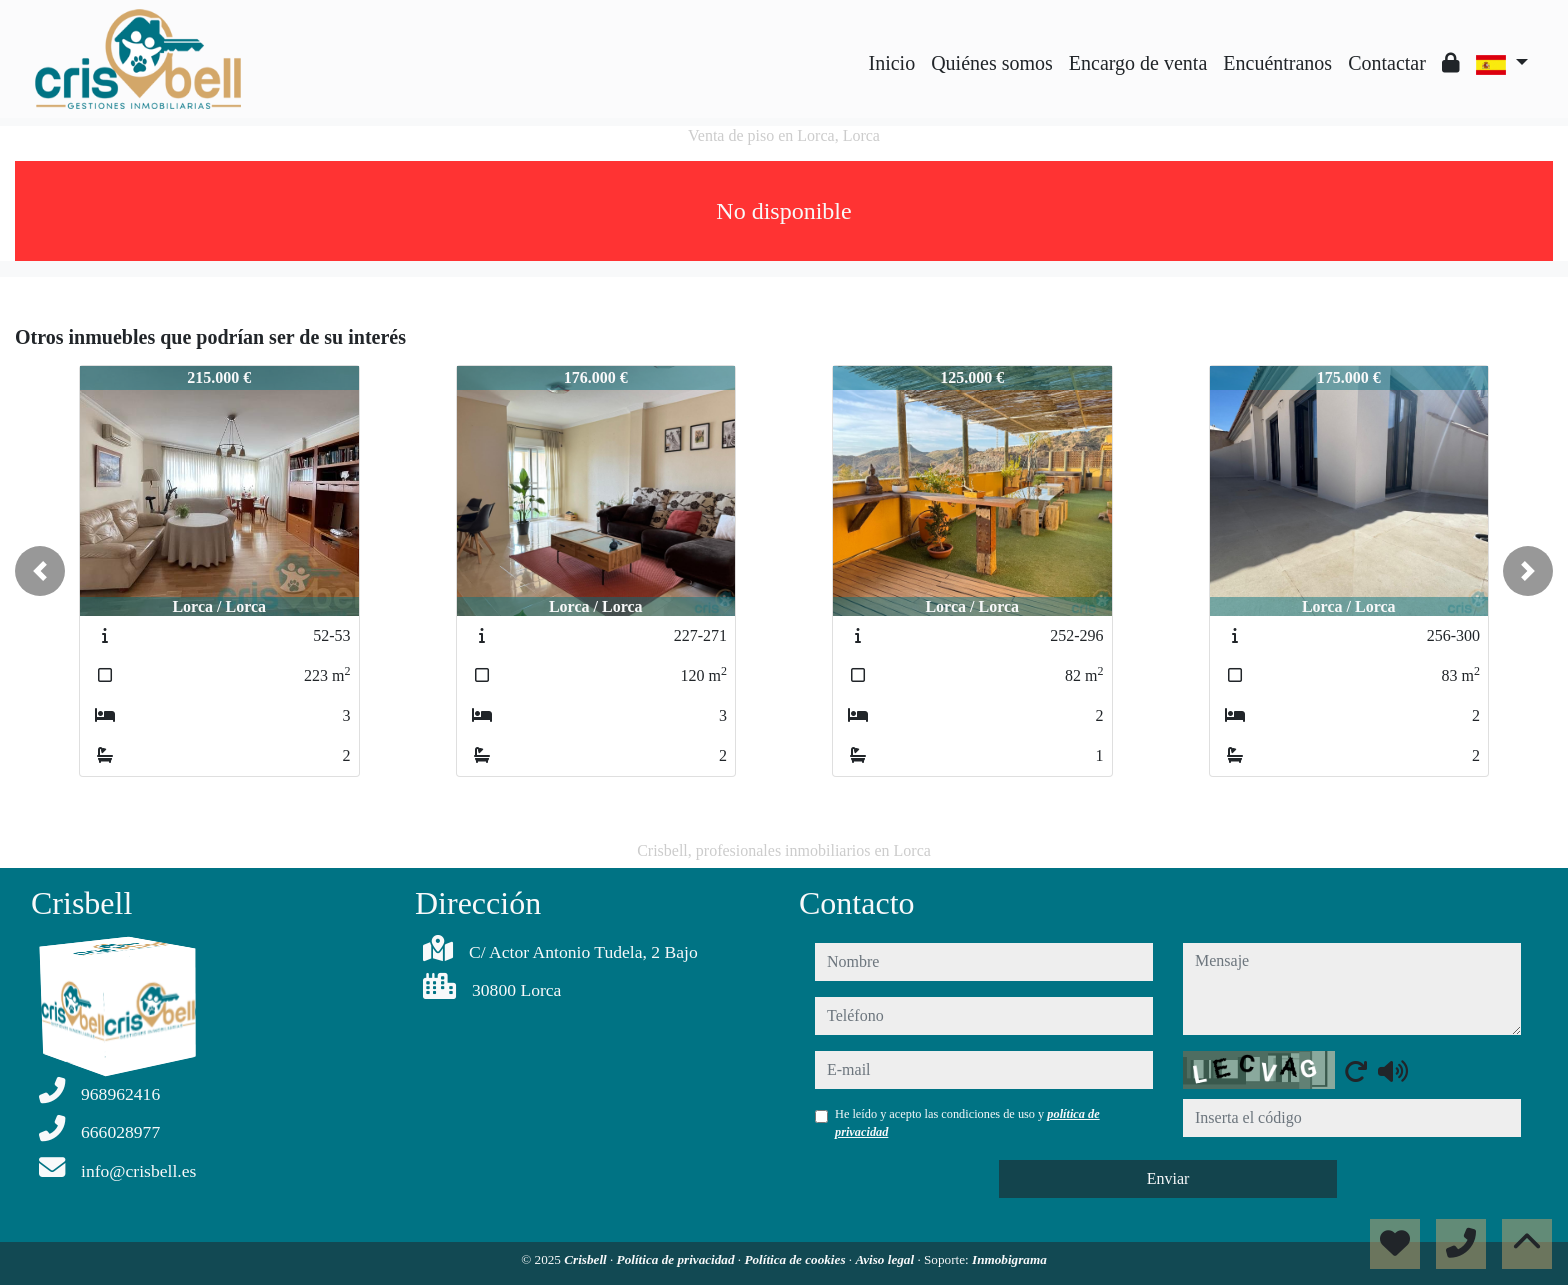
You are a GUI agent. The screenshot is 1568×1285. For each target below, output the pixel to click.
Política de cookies (796, 1259)
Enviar (1168, 1178)
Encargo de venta (1138, 63)
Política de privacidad (677, 1259)
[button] (40, 571)
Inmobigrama (1009, 1259)
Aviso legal (886, 1259)
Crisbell (587, 1259)
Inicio (892, 63)
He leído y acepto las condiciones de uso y (967, 1123)
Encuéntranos (1277, 63)
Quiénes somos (992, 63)
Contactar (1387, 63)
